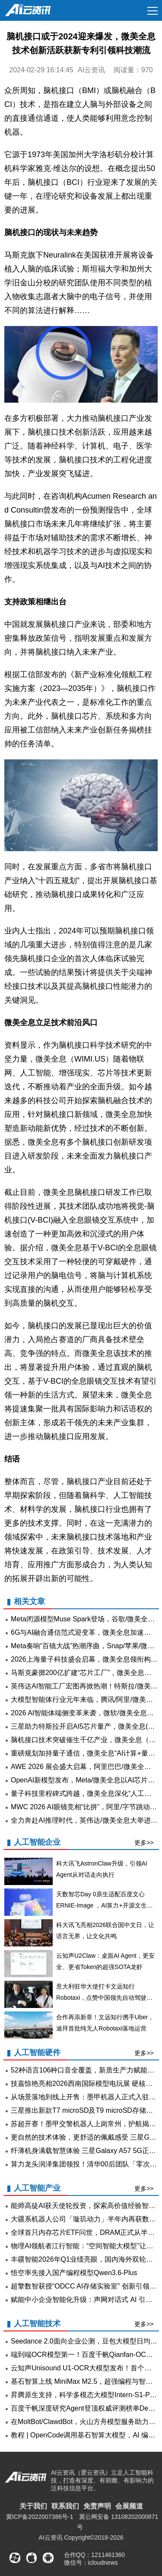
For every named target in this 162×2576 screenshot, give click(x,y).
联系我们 (65, 2506)
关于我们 (33, 2506)
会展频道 (129, 2506)
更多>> (143, 1842)
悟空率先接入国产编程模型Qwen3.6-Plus (74, 2272)
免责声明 (97, 2506)
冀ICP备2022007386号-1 (39, 2516)
